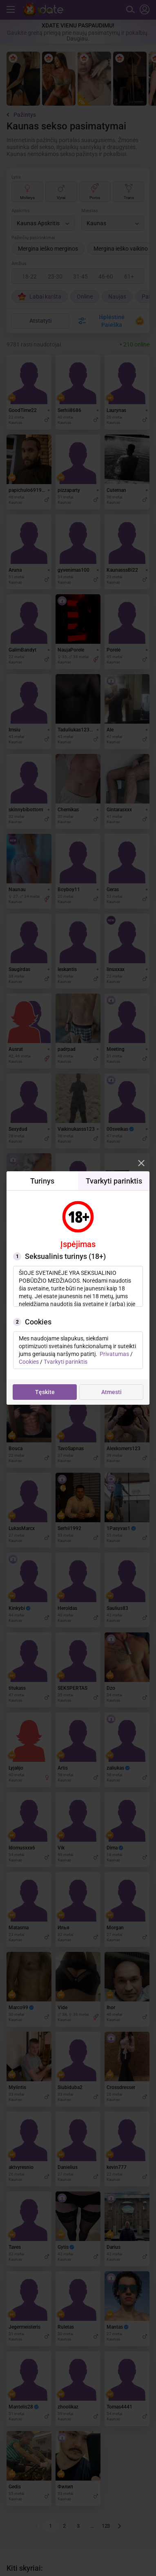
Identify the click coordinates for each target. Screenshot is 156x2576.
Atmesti (111, 1392)
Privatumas (114, 1354)
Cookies (29, 1361)
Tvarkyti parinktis (65, 1361)
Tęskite (45, 1392)
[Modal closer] (141, 1163)
